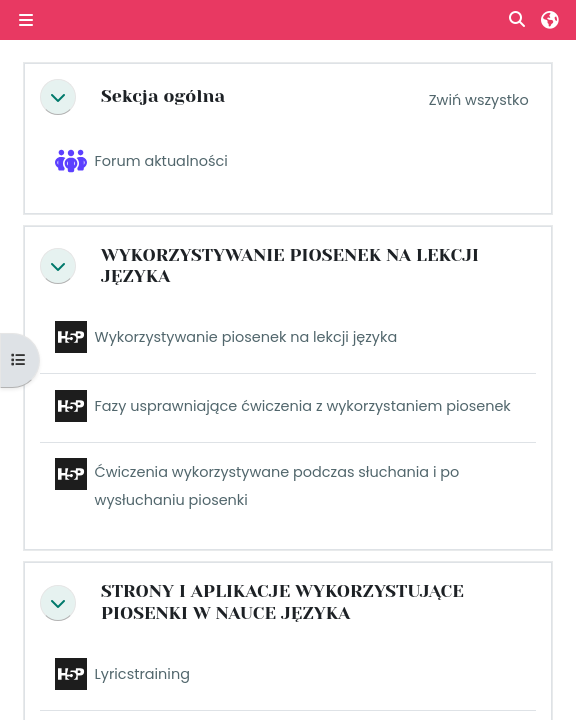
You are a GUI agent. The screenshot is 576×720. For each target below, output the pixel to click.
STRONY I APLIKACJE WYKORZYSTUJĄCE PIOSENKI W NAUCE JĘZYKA (282, 602)
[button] (518, 20)
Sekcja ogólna (163, 96)
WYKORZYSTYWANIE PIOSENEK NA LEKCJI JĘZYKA (290, 266)
